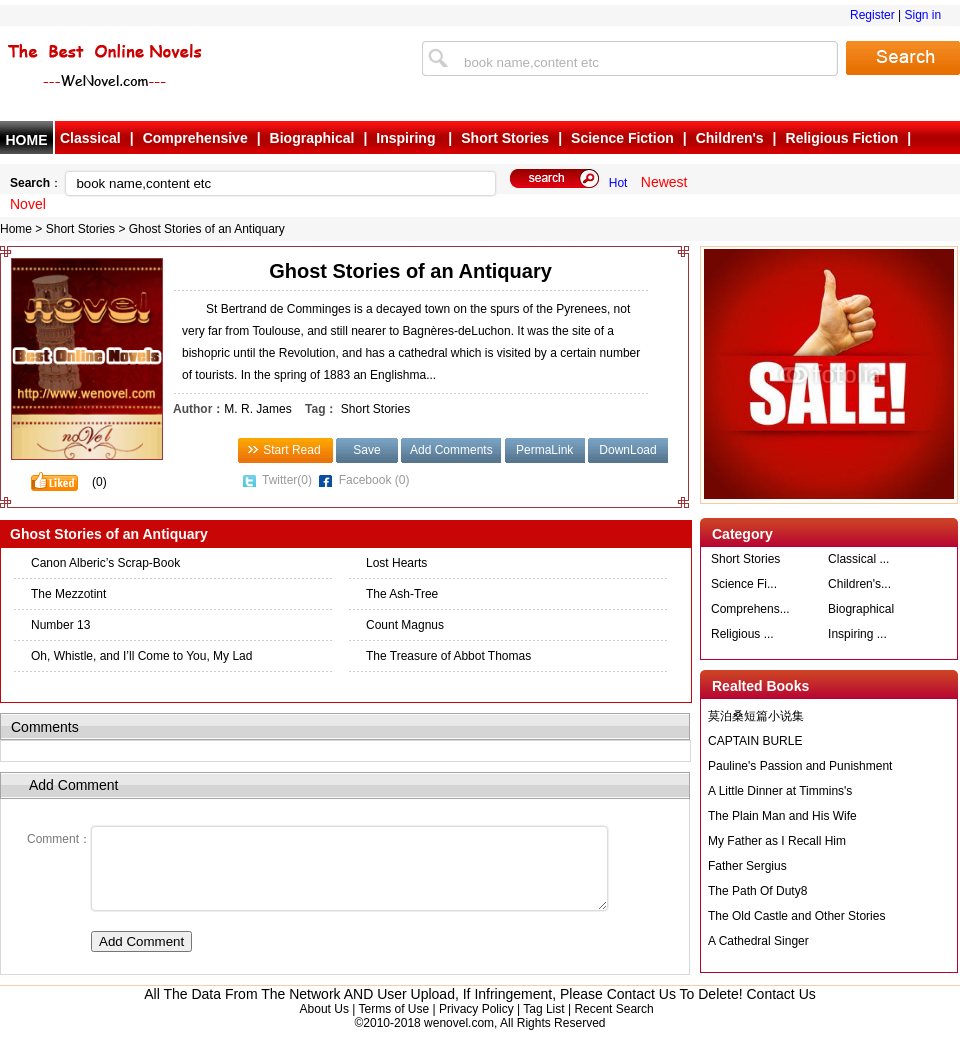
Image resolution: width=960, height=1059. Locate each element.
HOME (27, 140)
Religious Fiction (842, 138)
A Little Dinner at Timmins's (780, 791)
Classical (90, 138)
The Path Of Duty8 (757, 891)
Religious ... (742, 634)
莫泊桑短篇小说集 (756, 716)
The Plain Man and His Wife (782, 816)
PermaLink (544, 450)
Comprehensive (195, 138)
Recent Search (613, 1024)
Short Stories (505, 138)
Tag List (543, 1024)
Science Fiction (622, 138)
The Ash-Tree (402, 594)
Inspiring (407, 138)
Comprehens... (750, 609)
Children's (730, 138)
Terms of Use (393, 1024)
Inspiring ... (857, 634)
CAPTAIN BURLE (755, 741)
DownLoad (627, 450)
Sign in (922, 15)
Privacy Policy (476, 1024)
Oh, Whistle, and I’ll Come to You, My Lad (141, 656)
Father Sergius (747, 866)
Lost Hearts (396, 563)
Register (872, 15)
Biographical (312, 138)
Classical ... (858, 559)
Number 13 (60, 625)
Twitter (287, 480)
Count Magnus (405, 625)
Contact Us (781, 1009)
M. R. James (257, 409)
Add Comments (451, 450)
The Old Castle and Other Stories (796, 916)
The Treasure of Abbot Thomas (448, 656)
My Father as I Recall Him (777, 841)
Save (366, 450)
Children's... (859, 584)
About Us (324, 1024)
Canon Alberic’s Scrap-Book (105, 563)
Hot (618, 183)
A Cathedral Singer (758, 941)
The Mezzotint (68, 594)
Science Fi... (744, 584)
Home (16, 229)
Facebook (374, 480)
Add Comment (141, 956)
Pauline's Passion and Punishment (800, 766)
